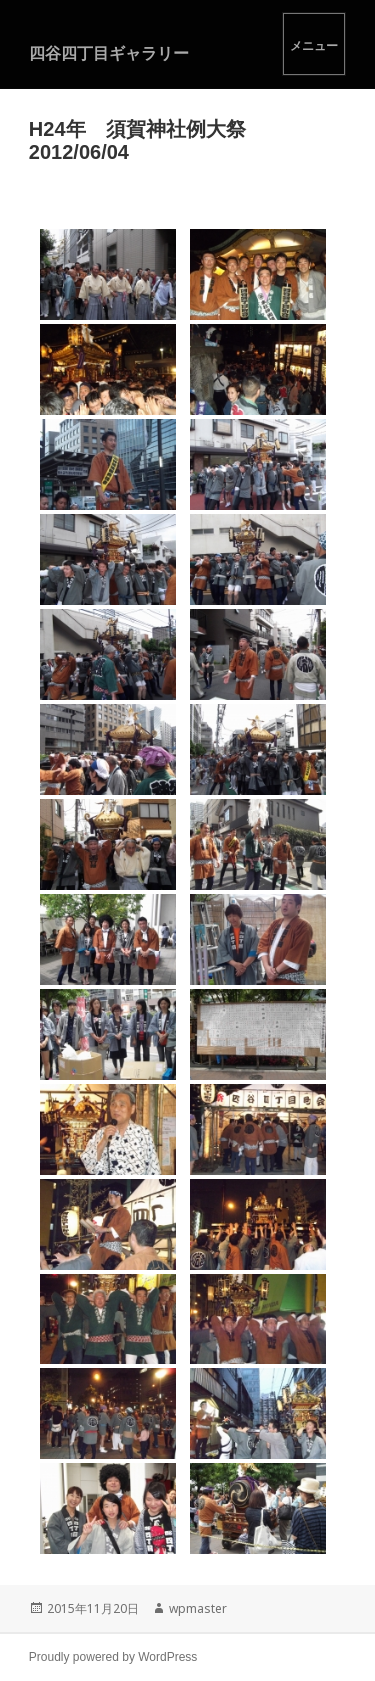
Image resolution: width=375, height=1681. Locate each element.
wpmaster (198, 1608)
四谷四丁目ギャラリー (109, 53)
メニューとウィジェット (314, 44)
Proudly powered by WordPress (113, 1657)
